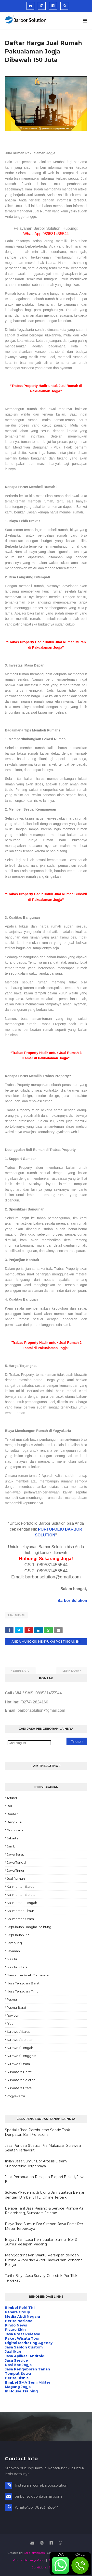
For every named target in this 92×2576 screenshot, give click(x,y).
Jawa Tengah (17, 1862)
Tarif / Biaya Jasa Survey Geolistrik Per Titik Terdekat (41, 2278)
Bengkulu (14, 1822)
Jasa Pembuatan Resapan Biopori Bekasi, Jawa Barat (45, 2179)
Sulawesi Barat (18, 2032)
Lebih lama (71, 1670)
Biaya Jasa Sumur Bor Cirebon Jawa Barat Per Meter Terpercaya (44, 2226)
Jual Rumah (16, 1615)
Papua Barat (16, 2007)
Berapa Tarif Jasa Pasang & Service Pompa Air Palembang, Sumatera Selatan (44, 2210)
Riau (10, 2023)
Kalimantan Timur (20, 1911)
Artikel (12, 1798)
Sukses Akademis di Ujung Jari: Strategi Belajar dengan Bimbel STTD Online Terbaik (44, 2195)
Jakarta (12, 1838)
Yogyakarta (16, 2096)
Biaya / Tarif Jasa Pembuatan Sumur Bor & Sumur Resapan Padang (41, 2242)
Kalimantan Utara (20, 1919)
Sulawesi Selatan (20, 2040)
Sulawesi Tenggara (21, 2056)
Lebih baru (21, 1670)
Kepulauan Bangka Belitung (29, 1927)
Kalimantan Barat (20, 1886)
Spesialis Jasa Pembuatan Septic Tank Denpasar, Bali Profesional (37, 2132)
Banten (12, 1814)
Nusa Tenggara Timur (23, 1991)
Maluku (12, 1959)
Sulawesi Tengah (20, 2048)
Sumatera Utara (19, 2088)
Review (12, 2015)
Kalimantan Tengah (22, 1903)
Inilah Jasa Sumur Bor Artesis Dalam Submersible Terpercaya (36, 2163)
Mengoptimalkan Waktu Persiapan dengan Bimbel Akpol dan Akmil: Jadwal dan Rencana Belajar (43, 2260)
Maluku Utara (17, 1967)
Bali (10, 1806)
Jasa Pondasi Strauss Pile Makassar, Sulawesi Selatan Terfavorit (43, 2148)
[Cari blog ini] (29, 1742)
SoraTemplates (34, 2553)
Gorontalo (15, 1830)
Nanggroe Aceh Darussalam (29, 1975)
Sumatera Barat (19, 2072)
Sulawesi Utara (18, 2064)
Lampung (14, 1943)
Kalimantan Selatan (22, 1895)
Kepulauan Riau (19, 1935)
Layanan (13, 1951)
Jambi (11, 1846)
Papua (12, 1999)
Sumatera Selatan (21, 2080)
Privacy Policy (35, 2560)
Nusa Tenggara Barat (23, 1983)
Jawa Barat (15, 1854)
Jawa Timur (15, 1870)
